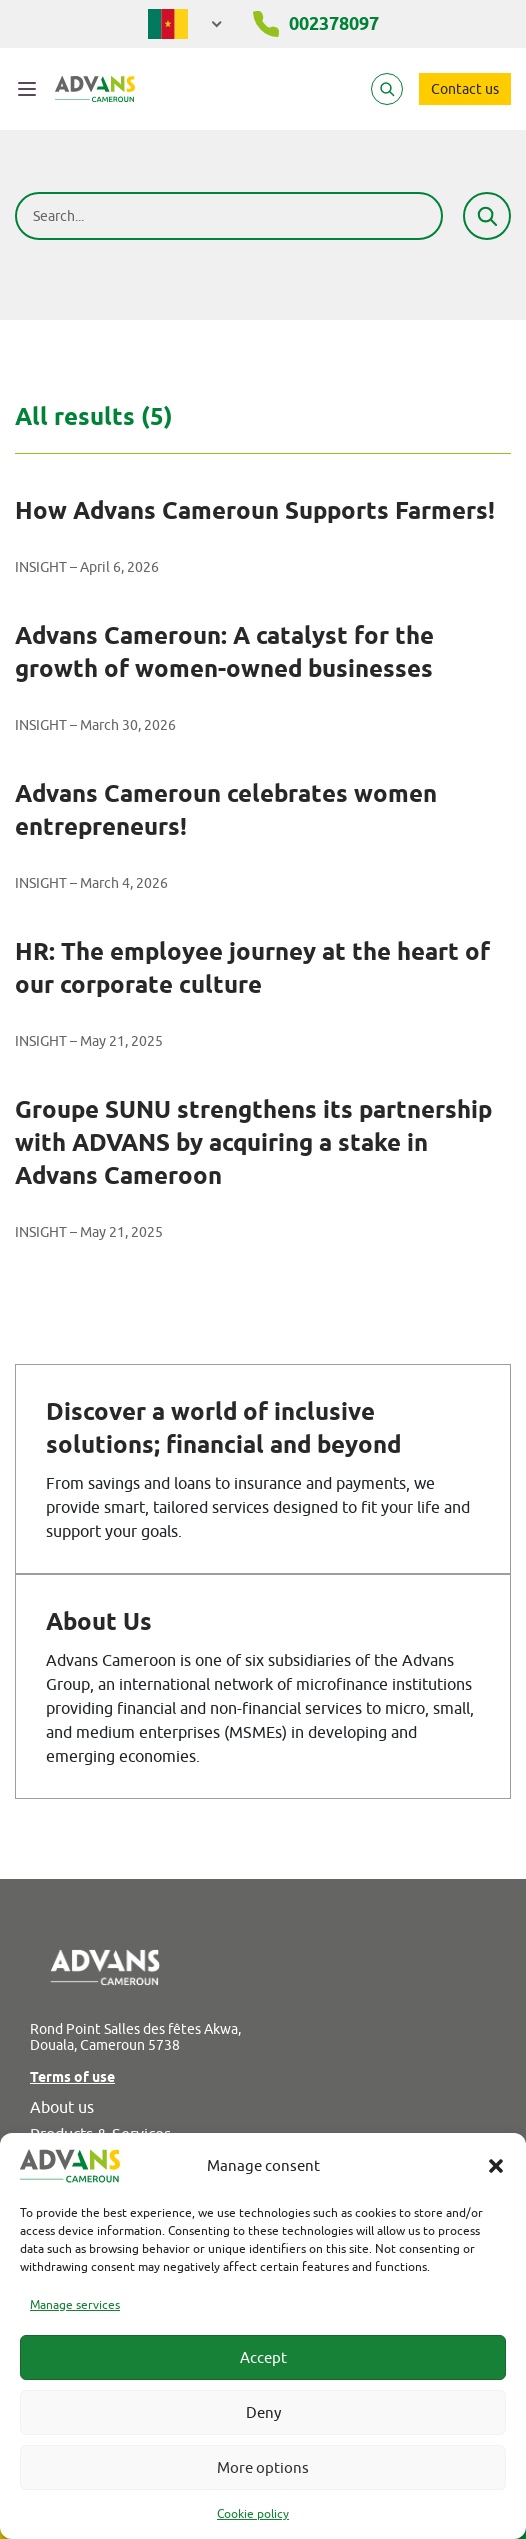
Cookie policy (253, 2513)
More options (263, 2467)
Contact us (465, 89)
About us (62, 2107)
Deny (263, 2412)
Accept (263, 2357)
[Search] (387, 89)
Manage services (75, 2304)
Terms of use (72, 2077)
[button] (496, 2166)
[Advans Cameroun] (95, 89)
